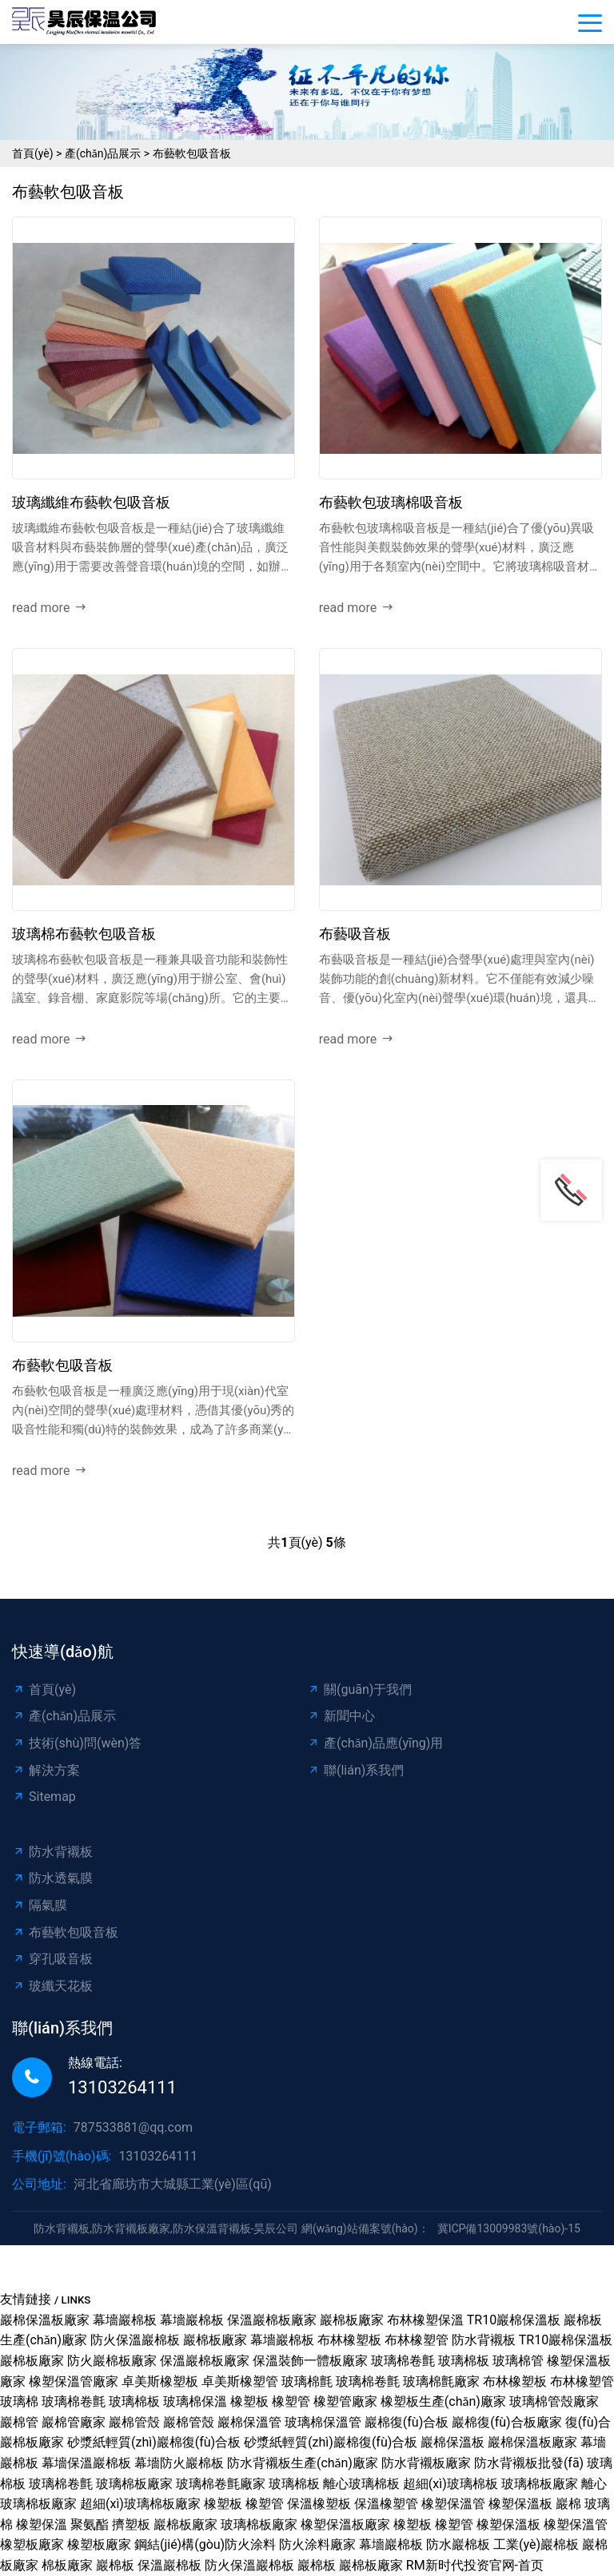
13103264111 (122, 2087)
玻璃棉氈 (307, 2381)
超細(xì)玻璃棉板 (450, 2483)
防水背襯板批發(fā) (529, 2463)
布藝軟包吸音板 (192, 153)
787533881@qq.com (133, 2127)
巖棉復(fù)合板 (407, 2422)
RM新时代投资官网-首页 (475, 2565)
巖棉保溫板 (452, 2442)
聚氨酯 (89, 2524)
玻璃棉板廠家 (134, 2483)
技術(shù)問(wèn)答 (77, 1743)
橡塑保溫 (41, 2524)
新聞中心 (341, 1715)
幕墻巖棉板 (125, 2320)
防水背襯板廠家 (426, 2463)
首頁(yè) (33, 153)
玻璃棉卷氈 (403, 2360)
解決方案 (46, 1770)
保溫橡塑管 (386, 2503)
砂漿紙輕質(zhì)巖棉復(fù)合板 (154, 2442)
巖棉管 (19, 2422)
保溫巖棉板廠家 (272, 2320)
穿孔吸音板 (52, 1958)
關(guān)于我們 (359, 1689)
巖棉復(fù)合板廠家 (506, 2422)
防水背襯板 (52, 1851)
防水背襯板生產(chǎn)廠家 (302, 2463)
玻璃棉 (19, 2401)
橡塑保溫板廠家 (345, 2524)
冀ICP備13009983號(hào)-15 (508, 2228)
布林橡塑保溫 (425, 2320)
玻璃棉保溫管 (323, 2422)
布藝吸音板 (355, 933)
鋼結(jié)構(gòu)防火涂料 (205, 2544)
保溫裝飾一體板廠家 (310, 2360)
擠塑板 (131, 2524)
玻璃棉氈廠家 (441, 2381)
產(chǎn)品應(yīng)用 (375, 1743)
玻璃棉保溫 (195, 2401)
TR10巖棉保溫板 (513, 2320)
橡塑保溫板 (520, 2503)
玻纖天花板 (52, 1986)
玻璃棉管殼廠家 (554, 2401)
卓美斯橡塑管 (239, 2381)
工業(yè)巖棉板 (536, 2544)
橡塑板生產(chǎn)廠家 (443, 2401)
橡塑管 (291, 2401)
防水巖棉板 (458, 2544)
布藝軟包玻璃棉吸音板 (391, 502)
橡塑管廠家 (345, 2401)
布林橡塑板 (349, 2339)
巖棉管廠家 (74, 2422)
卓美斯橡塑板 (160, 2381)
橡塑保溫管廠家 (73, 2381)
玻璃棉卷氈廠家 (220, 2483)
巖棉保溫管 (249, 2422)
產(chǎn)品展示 (103, 153)
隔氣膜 (39, 1905)
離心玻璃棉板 (361, 2483)
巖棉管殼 (134, 2422)
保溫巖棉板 (169, 2565)
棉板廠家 (67, 2565)
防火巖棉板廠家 (112, 2360)
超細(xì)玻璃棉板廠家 (140, 2503)
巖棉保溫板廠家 (45, 2320)
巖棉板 (115, 2565)
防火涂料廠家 (317, 2544)
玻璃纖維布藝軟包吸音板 (91, 502)
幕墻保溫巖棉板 (86, 2463)
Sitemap (44, 1796)
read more (49, 608)
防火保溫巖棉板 (135, 2339)
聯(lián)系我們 (355, 1770)
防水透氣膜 (52, 1878)
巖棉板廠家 (352, 2320)
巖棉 (568, 2503)
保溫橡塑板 (319, 2503)
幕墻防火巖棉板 (179, 2463)
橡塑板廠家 (32, 2544)
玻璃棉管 (518, 2360)
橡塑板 (249, 2401)
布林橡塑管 (417, 2339)
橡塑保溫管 (453, 2503)
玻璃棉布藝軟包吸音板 (84, 933)
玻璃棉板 (463, 2360)
